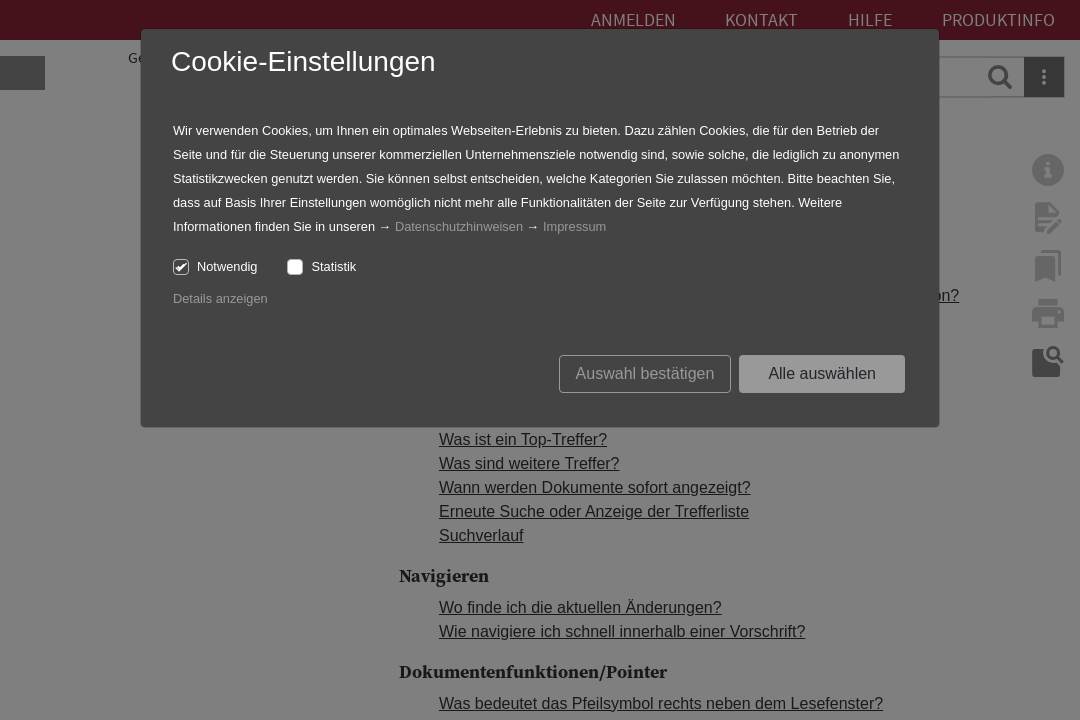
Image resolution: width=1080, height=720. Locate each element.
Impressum (574, 226)
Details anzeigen (220, 298)
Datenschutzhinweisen (459, 226)
